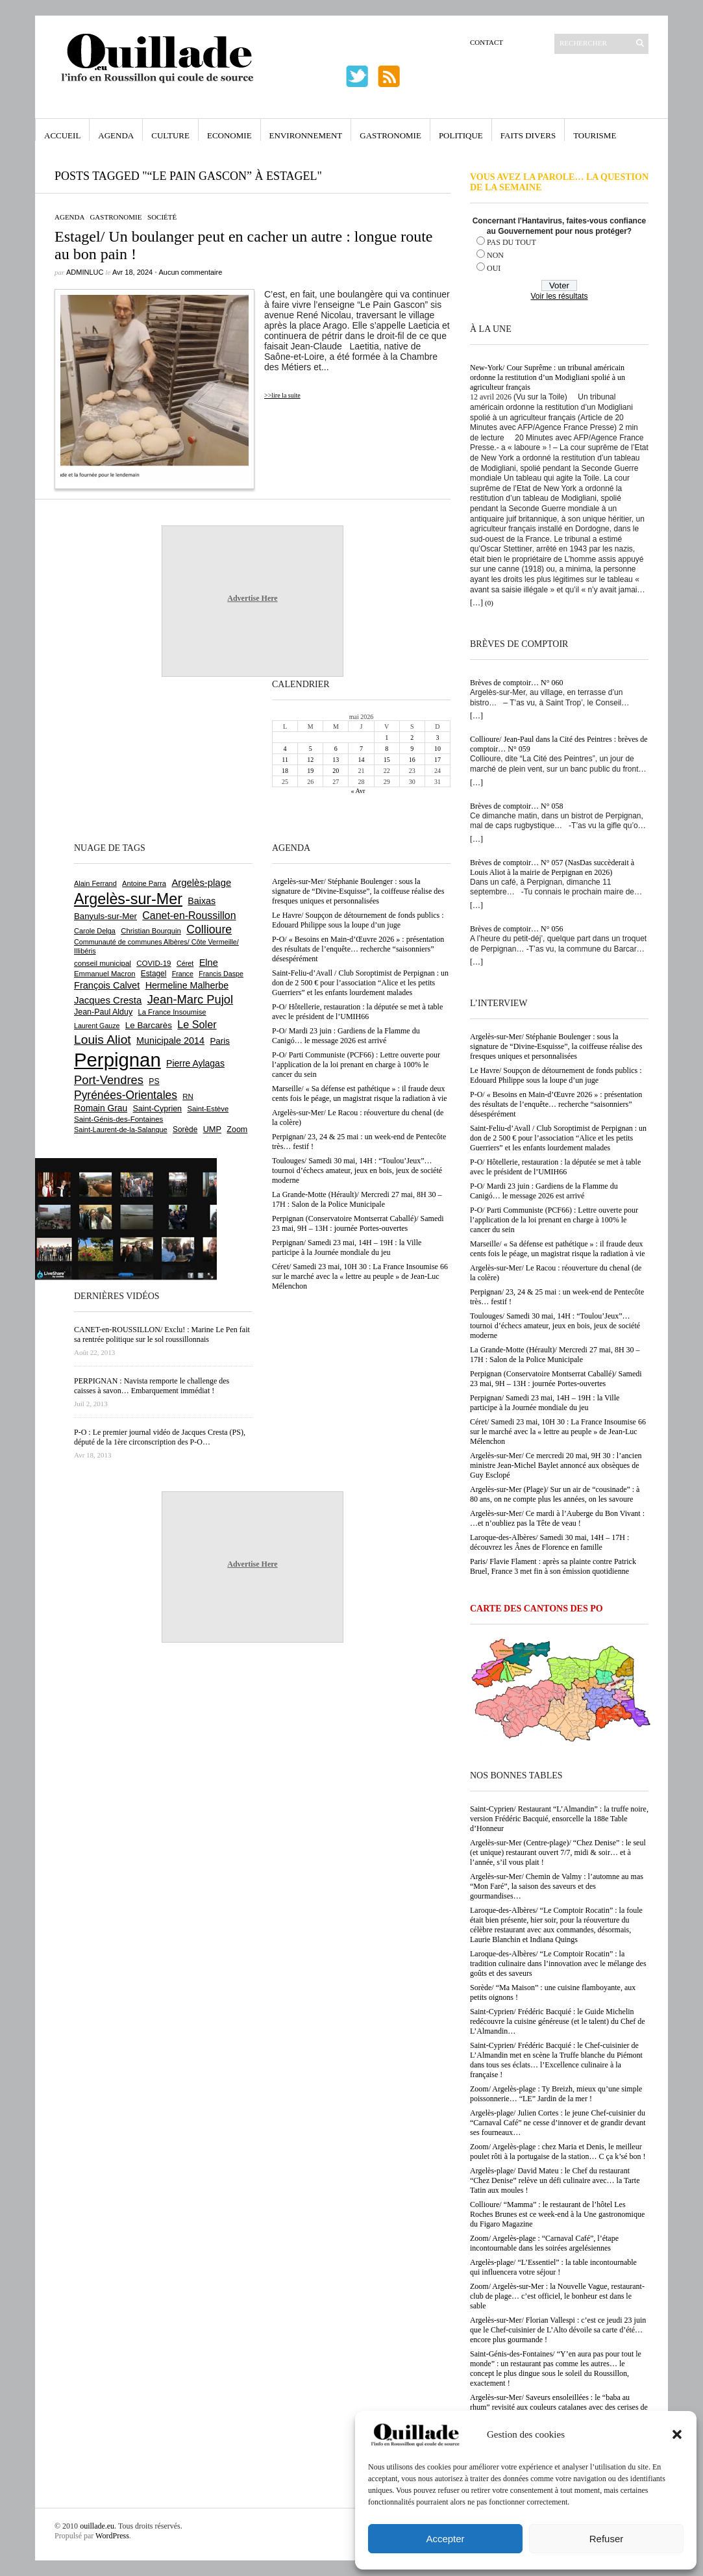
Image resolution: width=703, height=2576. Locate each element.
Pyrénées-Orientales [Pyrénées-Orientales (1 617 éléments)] (125, 1095)
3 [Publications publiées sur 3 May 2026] (437, 737)
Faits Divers (528, 135)
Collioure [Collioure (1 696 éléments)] (209, 929)
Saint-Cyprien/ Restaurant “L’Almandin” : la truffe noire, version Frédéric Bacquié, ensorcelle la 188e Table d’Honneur (559, 1818)
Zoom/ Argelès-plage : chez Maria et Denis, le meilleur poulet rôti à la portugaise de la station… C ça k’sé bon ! (558, 2151)
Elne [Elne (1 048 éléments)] (208, 962)
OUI (493, 268)
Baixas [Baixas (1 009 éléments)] (202, 901)
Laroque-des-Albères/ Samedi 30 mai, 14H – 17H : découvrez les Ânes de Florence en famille (549, 1542)
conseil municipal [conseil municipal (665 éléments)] (102, 963)
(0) (489, 603)
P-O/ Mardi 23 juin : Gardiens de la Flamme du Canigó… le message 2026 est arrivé (544, 1190)
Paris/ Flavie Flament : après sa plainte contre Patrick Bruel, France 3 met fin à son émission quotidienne (553, 1566)
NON (495, 255)
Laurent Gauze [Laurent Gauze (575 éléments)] (97, 1025)
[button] (677, 2434)
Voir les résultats (558, 296)
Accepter (445, 2538)
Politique (461, 135)
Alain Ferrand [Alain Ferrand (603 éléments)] (95, 883)
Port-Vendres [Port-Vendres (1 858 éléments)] (108, 1080)
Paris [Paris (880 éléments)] (219, 1041)
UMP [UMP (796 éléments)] (212, 1129)
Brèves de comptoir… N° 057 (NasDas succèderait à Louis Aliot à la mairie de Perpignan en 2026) (552, 867)
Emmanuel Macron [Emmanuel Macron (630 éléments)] (104, 974)
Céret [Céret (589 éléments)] (185, 963)
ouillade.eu (97, 2526)
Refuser (606, 2538)
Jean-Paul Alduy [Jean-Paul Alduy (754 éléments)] (103, 1012)
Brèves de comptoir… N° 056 (516, 928)
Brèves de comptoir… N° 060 (516, 682)
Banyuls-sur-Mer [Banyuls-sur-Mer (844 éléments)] (105, 916)
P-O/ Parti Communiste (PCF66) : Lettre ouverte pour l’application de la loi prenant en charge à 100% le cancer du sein (554, 1220)
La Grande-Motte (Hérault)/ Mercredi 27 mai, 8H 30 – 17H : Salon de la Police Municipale (555, 1354)
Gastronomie (390, 135)
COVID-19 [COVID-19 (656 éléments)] (153, 963)
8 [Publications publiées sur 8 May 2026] (386, 748)
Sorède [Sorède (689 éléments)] (185, 1129)
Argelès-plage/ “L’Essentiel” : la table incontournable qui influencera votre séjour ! (553, 2267)
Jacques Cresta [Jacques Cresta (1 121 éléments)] (108, 999)
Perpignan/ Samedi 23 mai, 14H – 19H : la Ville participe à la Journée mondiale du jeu (544, 1402)
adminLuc (84, 272)
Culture (170, 135)
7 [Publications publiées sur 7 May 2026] (361, 748)
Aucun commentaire (190, 272)
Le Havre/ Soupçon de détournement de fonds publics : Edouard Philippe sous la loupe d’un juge (556, 1075)
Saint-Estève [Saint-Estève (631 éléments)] (207, 1109)
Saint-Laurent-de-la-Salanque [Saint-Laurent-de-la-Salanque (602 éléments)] (120, 1129)
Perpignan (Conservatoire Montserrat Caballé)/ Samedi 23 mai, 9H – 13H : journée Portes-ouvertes (556, 1378)
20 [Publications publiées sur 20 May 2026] (335, 770)
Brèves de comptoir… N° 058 (516, 806)
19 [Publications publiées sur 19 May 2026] (310, 770)
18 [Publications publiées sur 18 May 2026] (285, 770)
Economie (229, 135)
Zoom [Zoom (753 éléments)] (237, 1129)
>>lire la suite (282, 395)
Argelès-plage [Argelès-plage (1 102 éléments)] (201, 883)
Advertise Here (252, 598)
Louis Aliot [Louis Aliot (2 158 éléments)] (102, 1039)
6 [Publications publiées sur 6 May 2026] (336, 748)
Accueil (62, 135)
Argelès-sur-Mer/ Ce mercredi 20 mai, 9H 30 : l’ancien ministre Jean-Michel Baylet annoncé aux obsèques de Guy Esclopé (555, 1465)
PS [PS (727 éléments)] (154, 1081)
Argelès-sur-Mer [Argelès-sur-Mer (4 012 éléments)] (128, 898)
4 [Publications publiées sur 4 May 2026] (285, 748)
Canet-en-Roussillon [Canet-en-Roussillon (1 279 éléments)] (189, 915)
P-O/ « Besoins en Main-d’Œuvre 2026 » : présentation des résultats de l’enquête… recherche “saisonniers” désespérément (556, 1104)
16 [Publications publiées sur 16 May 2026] (412, 759)
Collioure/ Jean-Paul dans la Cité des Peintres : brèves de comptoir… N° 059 (559, 744)
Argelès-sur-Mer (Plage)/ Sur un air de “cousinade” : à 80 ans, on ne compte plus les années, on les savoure (554, 1494)
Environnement (306, 135)
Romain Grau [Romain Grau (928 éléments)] (100, 1108)
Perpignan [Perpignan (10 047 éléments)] (117, 1059)
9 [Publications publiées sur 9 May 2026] (411, 748)
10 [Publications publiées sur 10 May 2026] (437, 748)
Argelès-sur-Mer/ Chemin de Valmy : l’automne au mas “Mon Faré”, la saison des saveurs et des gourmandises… (556, 1886)
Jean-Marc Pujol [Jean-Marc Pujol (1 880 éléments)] (190, 999)
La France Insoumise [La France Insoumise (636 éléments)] (172, 1012)
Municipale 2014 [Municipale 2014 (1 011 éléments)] (170, 1040)
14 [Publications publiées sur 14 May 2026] (361, 759)
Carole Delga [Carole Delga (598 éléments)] (95, 931)
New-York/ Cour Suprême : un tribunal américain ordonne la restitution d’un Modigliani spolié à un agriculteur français (547, 377)
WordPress (112, 2535)
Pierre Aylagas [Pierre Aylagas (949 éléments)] (195, 1063)
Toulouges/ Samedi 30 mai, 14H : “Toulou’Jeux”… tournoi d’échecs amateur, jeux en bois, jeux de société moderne (555, 1325)
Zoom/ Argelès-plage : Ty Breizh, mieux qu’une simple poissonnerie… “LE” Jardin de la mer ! (556, 2093)
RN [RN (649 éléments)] (187, 1096)
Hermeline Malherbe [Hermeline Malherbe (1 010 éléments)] (186, 985)
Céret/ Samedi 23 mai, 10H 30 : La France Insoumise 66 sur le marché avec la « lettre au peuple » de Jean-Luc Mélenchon (558, 1431)
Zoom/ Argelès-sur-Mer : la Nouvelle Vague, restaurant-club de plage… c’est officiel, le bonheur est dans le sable (557, 2296)
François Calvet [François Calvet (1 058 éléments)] (107, 985)
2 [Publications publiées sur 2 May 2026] (411, 737)
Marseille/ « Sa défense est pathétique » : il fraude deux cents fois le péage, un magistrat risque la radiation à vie (557, 1248)
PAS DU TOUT (511, 242)
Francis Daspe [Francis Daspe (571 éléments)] (221, 974)
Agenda (116, 135)
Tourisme (594, 135)
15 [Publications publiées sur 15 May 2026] (387, 759)
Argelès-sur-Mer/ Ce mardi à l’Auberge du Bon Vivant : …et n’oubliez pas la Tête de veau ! (557, 1518)
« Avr (358, 790)
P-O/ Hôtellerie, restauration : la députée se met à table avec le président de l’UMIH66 (555, 1166)
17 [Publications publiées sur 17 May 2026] (437, 759)
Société (162, 217)
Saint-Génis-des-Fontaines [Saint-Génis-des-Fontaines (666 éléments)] (118, 1119)
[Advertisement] (116, 758)
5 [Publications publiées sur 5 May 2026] (310, 748)
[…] (476, 602)
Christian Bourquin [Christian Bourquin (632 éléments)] (151, 931)
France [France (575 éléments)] (182, 974)
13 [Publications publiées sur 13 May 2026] (335, 759)
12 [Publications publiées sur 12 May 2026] (310, 759)
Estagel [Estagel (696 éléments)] (154, 973)
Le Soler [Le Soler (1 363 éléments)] (196, 1024)
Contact (486, 42)
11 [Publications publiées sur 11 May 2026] (285, 759)
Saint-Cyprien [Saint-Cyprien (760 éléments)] (157, 1108)
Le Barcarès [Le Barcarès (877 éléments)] (148, 1025)
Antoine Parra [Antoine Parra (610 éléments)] (144, 883)
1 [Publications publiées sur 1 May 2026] (386, 737)
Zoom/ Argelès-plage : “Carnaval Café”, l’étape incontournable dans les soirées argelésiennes (544, 2243)
